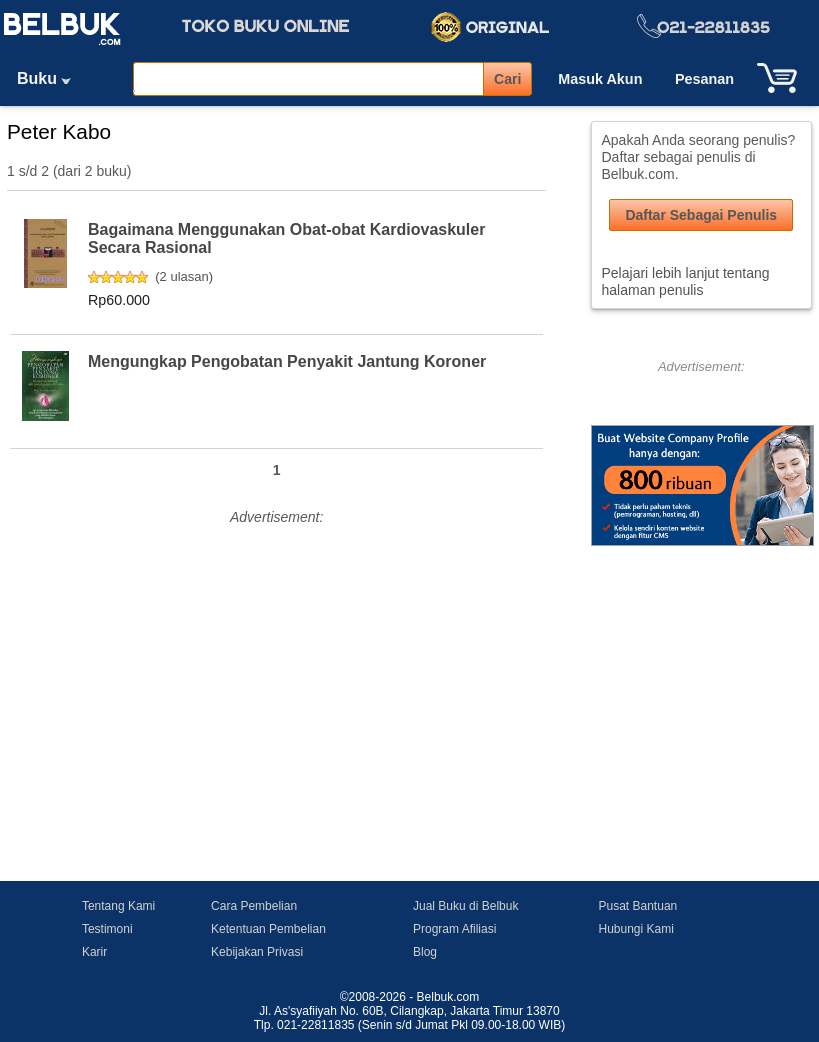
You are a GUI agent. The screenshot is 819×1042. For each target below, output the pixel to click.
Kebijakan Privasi (257, 952)
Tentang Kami (118, 906)
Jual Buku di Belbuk (465, 906)
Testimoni (107, 929)
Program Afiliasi (454, 929)
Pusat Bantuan (638, 906)
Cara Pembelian (254, 906)
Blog (425, 952)
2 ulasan (184, 276)
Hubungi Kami (636, 929)
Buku (51, 78)
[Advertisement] (276, 671)
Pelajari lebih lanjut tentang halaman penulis (686, 281)
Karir (94, 952)
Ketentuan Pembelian (268, 929)
